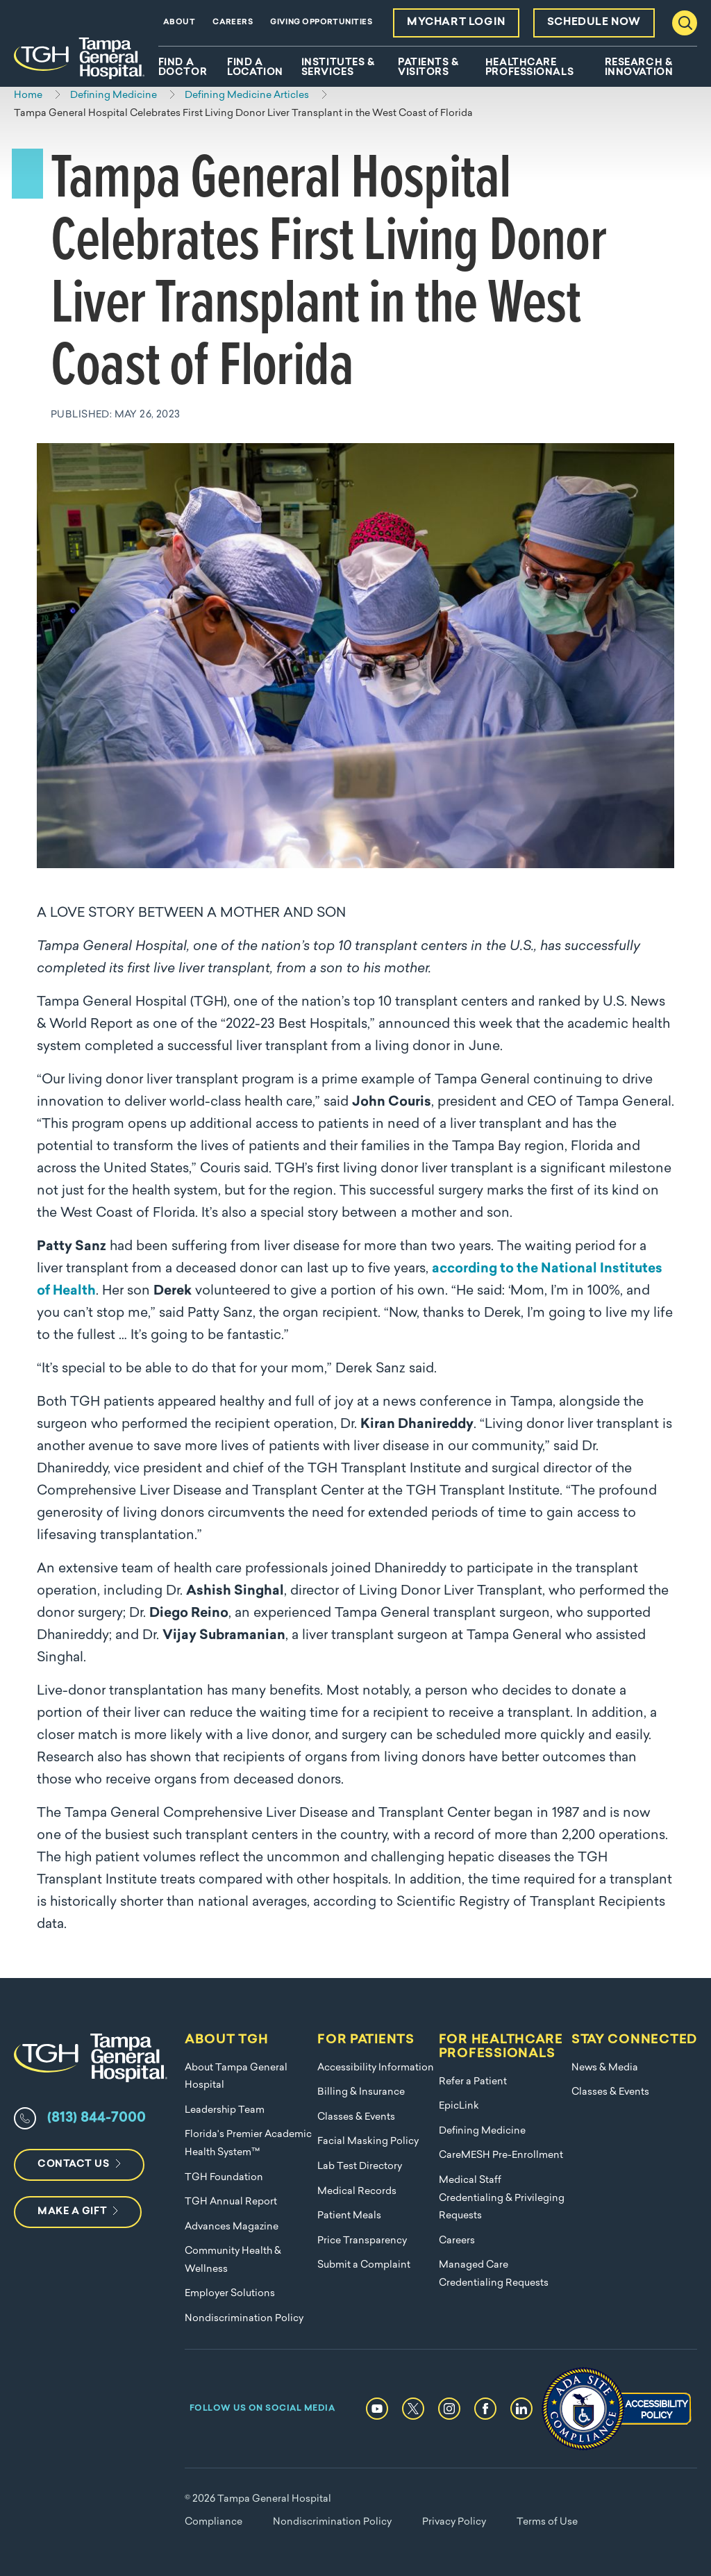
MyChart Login (456, 22)
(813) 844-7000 (96, 2118)
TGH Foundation (224, 2177)
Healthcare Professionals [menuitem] (529, 68)
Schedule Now (594, 22)
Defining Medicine (482, 2131)
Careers (232, 22)
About (179, 22)
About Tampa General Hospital (236, 2077)
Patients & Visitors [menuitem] (428, 68)
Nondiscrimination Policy (244, 2318)
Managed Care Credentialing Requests (494, 2274)
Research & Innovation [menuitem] (639, 68)
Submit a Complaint (363, 2265)
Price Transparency (362, 2241)
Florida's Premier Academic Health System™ (248, 2143)
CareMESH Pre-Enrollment (501, 2155)
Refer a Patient (473, 2082)
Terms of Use (547, 2522)
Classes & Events (356, 2117)
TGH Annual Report (231, 2202)
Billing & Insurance (361, 2092)
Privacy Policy (454, 2522)
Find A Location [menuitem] (255, 68)
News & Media (604, 2068)
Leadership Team (225, 2110)
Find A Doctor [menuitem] (182, 68)
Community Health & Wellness (233, 2260)
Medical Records (356, 2191)
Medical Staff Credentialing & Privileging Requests (501, 2198)
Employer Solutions (230, 2293)
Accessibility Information (375, 2068)
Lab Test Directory (359, 2166)
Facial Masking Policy (368, 2141)
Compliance (213, 2522)
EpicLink (459, 2106)
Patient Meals (349, 2216)
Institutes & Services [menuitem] (338, 68)
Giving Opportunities (321, 22)
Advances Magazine (231, 2227)
